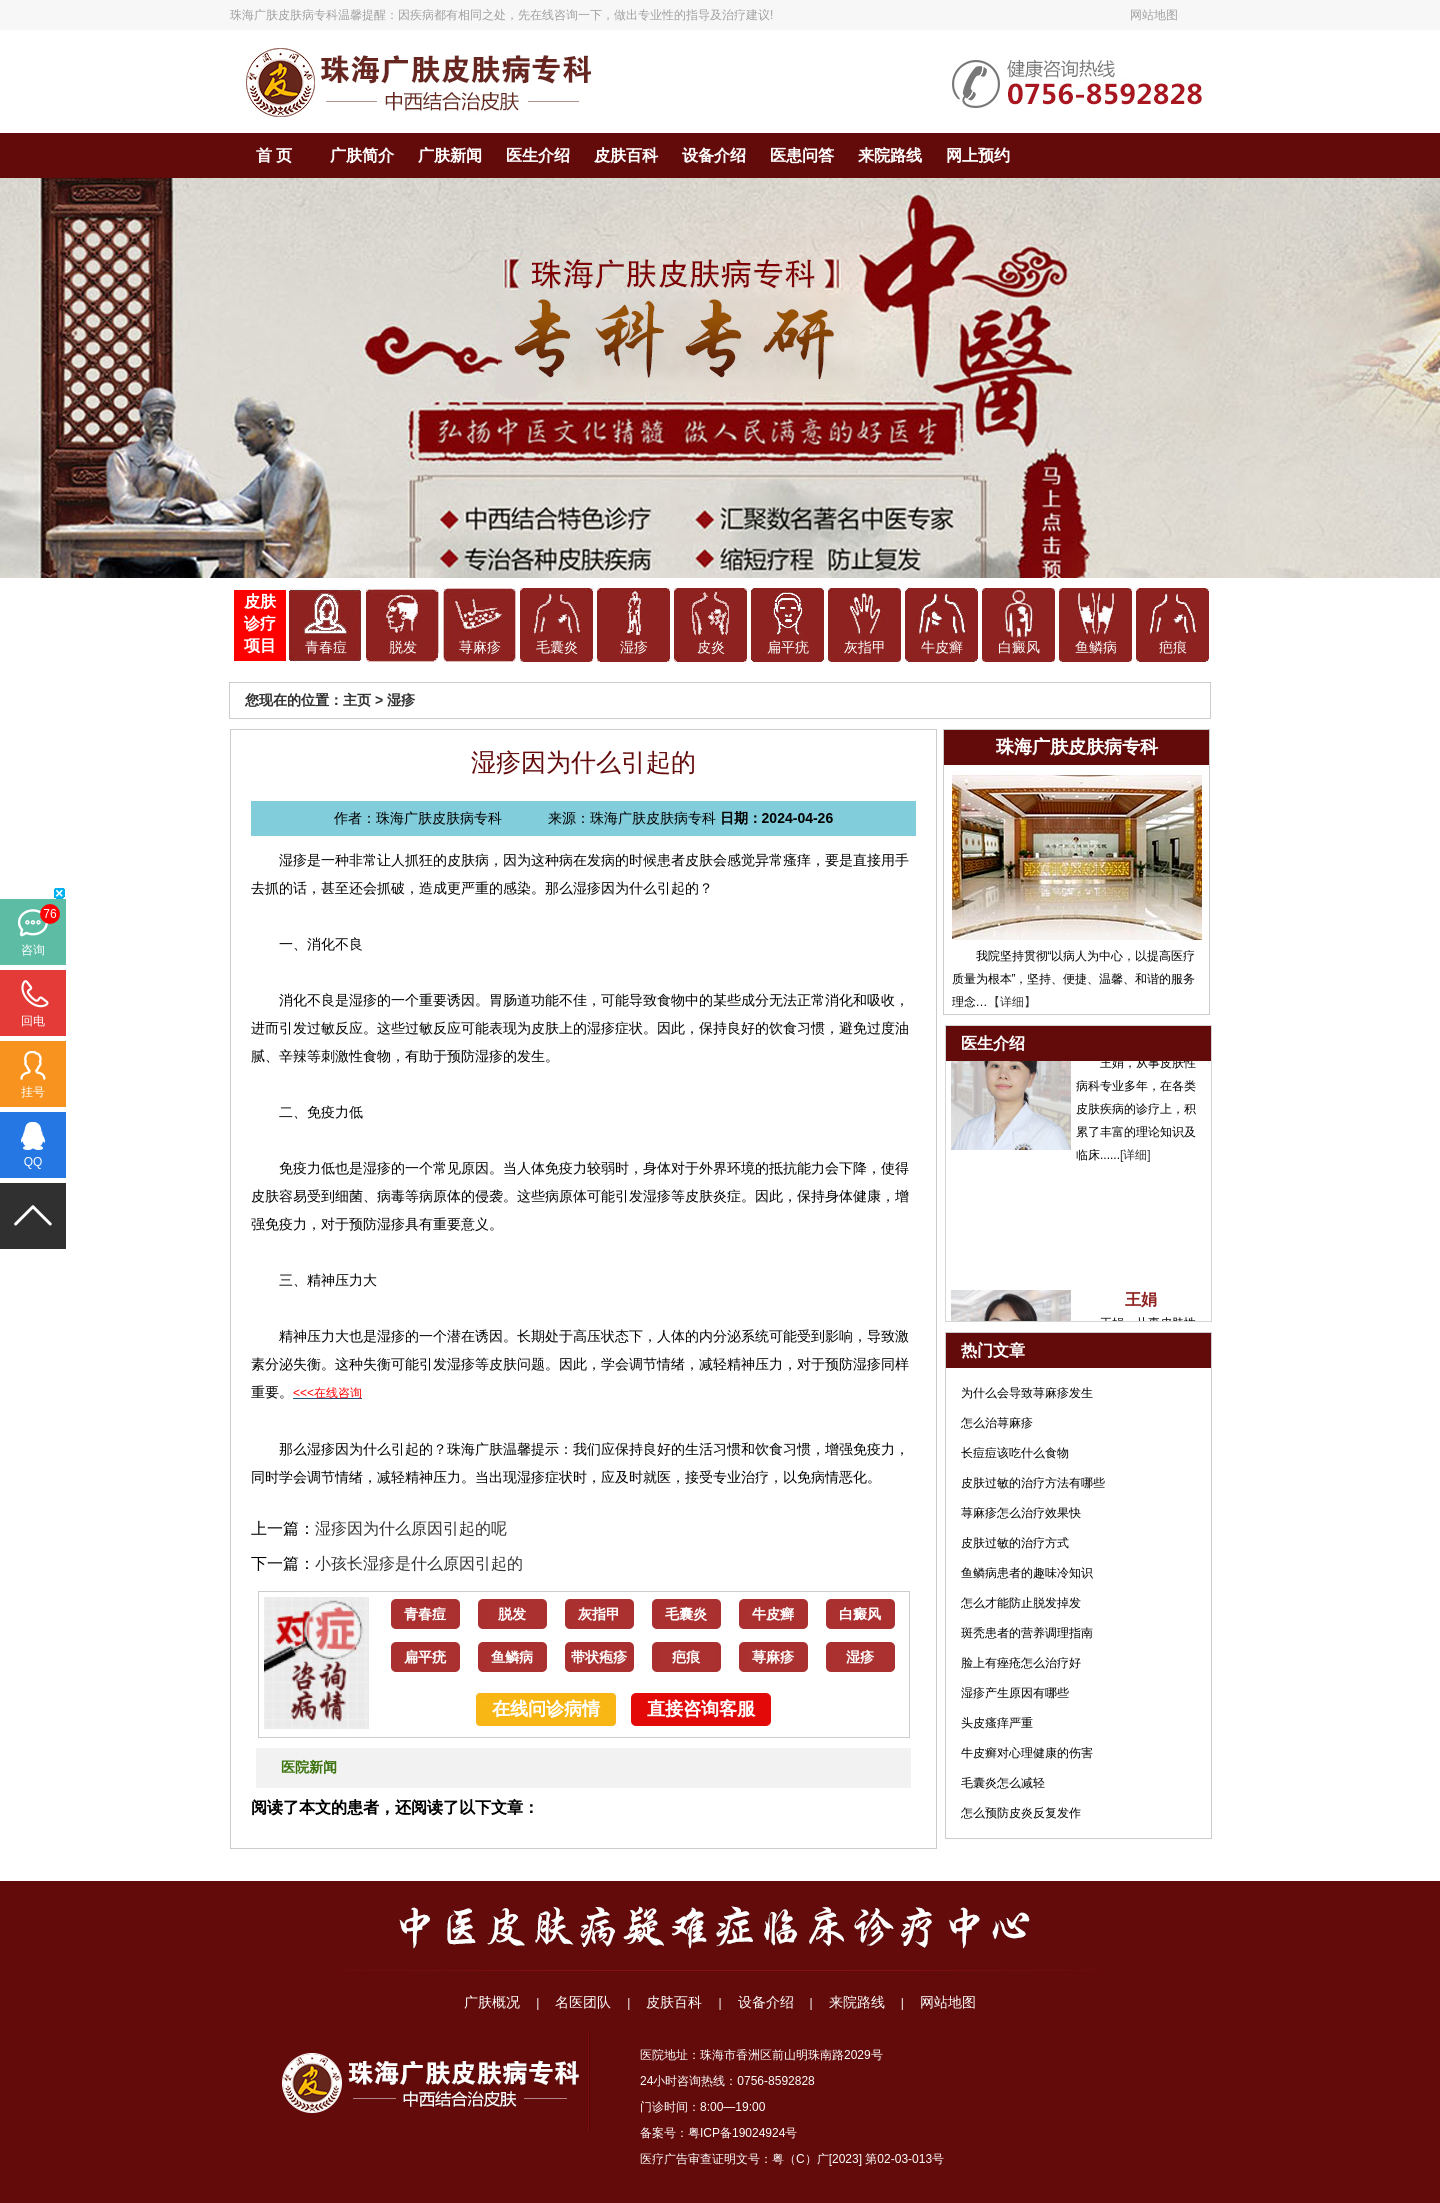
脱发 (403, 647)
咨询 (33, 950)
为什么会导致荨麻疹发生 (1027, 1393)
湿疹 (634, 647)
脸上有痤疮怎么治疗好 (1021, 1663)
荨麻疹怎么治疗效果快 (1021, 1513)
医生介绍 (538, 155)
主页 (357, 700)
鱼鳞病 (1096, 647)
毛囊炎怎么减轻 (1003, 1783)
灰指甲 (865, 647)
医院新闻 (309, 1767)
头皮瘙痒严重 (997, 1723)
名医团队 (583, 2002)
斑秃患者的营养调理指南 (1027, 1633)
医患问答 (802, 155)
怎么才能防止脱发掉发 (1021, 1603)
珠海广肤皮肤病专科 (284, 15)
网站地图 (1154, 15)
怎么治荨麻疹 (997, 1423)
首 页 (274, 155)
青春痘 (326, 647)
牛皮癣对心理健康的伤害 (1027, 1753)
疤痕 (1173, 647)
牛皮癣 (942, 647)
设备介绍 (714, 155)
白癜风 (1019, 647)
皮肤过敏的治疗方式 (1015, 1543)
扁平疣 (788, 647)
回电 (33, 1021)
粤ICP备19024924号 (742, 2133)
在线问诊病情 (546, 1709)
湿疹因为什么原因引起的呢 (411, 1528)
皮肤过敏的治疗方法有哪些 (1033, 1483)
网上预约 (978, 155)
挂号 (33, 1092)
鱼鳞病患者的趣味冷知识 (1027, 1573)
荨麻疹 (480, 647)
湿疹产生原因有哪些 (1015, 1693)
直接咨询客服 (701, 1709)
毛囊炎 (557, 647)
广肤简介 (362, 155)
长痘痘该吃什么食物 (1015, 1453)
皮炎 (711, 647)
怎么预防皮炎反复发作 (1021, 1813)
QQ (33, 1162)
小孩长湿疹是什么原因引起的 (419, 1563)
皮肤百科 (626, 155)
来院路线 (890, 155)
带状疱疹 (599, 1657)
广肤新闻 (450, 155)
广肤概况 (492, 2002)
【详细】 (1012, 1002)
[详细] (1135, 1159)
